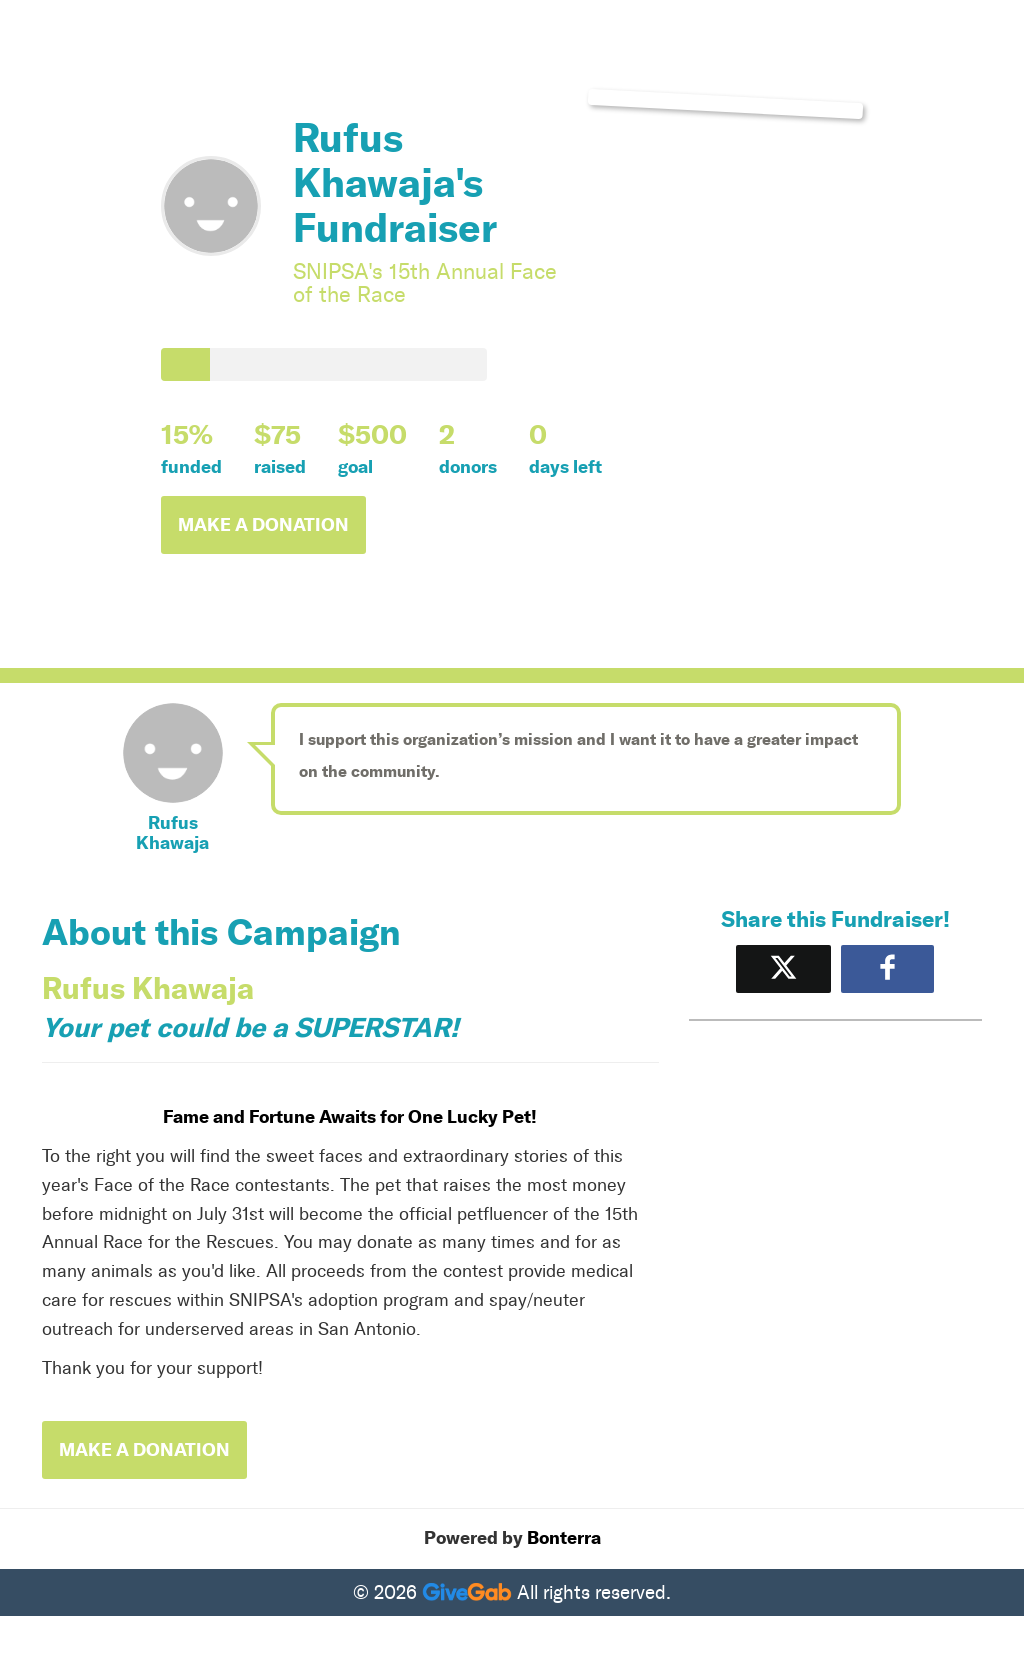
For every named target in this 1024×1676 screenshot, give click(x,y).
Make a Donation (263, 525)
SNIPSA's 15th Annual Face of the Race (425, 282)
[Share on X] (783, 968)
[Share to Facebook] (887, 968)
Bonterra (564, 1538)
